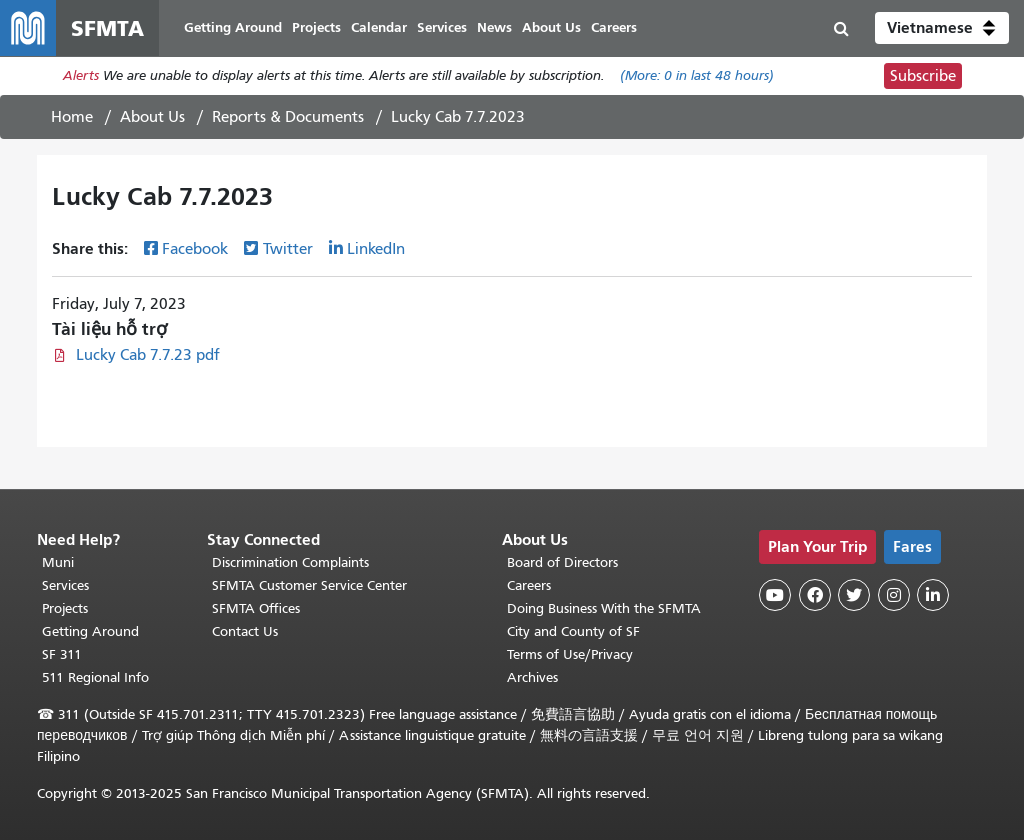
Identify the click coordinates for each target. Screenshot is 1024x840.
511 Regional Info (95, 677)
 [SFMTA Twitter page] (854, 595)
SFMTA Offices (256, 608)
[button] (942, 28)
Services (65, 585)
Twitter (288, 249)
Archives (532, 677)
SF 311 (62, 654)
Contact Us (245, 631)
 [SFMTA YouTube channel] (775, 595)
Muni (58, 562)
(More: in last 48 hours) (697, 76)
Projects (65, 608)
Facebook (195, 249)
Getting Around (90, 631)
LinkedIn (376, 249)
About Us (152, 117)
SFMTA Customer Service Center (309, 585)
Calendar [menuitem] (379, 27)
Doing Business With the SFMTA (604, 608)
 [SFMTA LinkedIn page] (933, 595)
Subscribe (923, 76)
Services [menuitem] (442, 27)
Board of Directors (562, 562)
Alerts (81, 76)
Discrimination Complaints (290, 562)
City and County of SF (573, 631)
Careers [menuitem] (614, 27)
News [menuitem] (494, 27)
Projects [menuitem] (316, 27)
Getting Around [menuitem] (233, 27)
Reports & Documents (288, 117)
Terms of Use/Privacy (570, 654)
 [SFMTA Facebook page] (815, 595)
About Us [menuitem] (551, 27)
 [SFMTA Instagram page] (894, 595)
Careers (529, 585)
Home (72, 117)
